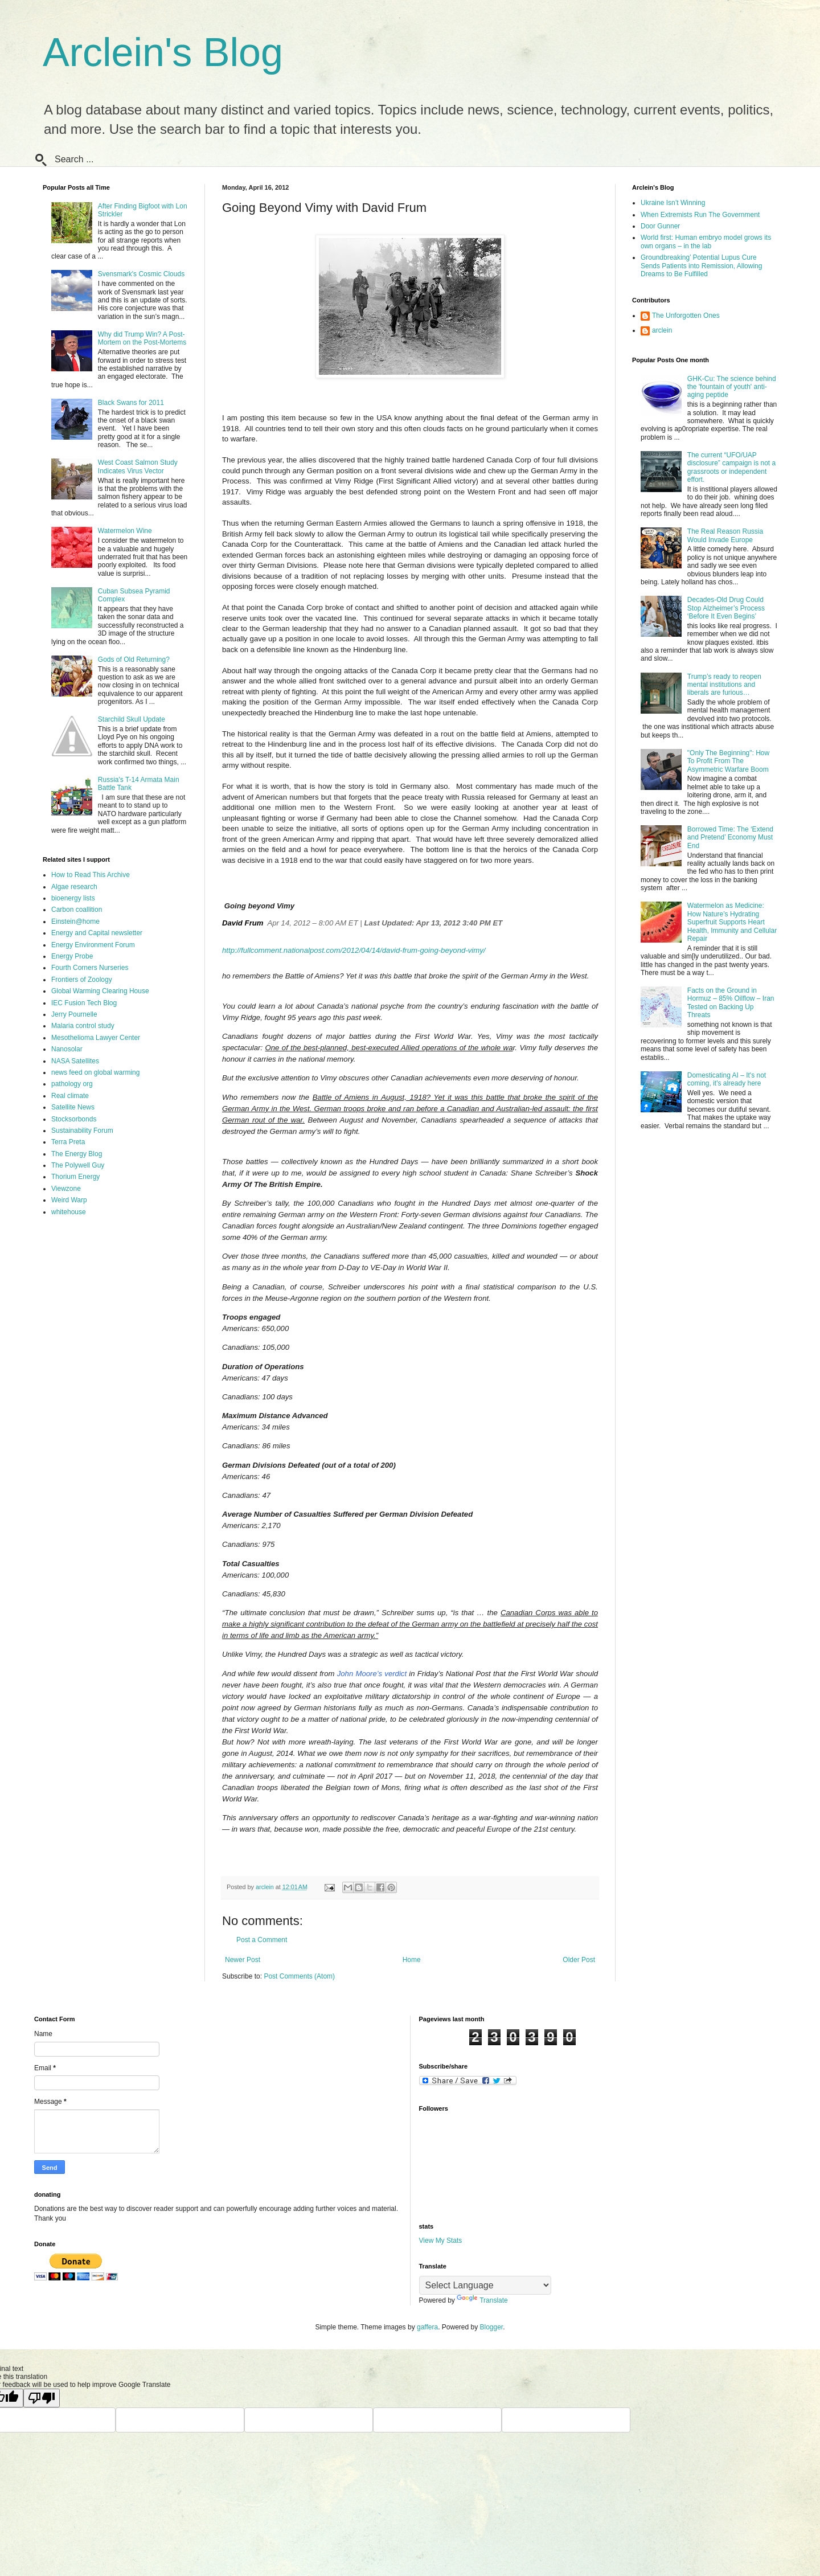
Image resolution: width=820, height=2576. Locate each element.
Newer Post (242, 1960)
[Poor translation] (41, 2398)
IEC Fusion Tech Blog (84, 1003)
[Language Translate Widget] (485, 2285)
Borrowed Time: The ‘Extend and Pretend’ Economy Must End (730, 837)
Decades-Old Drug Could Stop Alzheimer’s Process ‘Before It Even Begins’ (726, 608)
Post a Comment (261, 1940)
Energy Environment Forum (93, 945)
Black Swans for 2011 (131, 403)
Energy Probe (72, 956)
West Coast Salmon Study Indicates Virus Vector (138, 466)
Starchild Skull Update (131, 719)
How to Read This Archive (90, 875)
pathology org (72, 1084)
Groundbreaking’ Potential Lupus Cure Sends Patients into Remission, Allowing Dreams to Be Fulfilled (701, 265)
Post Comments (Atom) (299, 1976)
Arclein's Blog (163, 52)
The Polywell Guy (77, 1165)
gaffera (427, 2327)
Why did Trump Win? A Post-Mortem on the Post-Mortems (142, 338)
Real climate (70, 1096)
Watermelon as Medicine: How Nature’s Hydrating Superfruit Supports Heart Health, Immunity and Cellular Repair (732, 922)
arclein (662, 330)
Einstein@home (75, 921)
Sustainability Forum (82, 1131)
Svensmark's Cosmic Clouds (141, 274)
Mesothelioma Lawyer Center (95, 1038)
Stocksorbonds (73, 1119)
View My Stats (440, 2241)
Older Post (579, 1960)
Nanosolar (67, 1049)
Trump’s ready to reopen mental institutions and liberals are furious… (724, 685)
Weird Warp (69, 1200)
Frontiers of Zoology (81, 980)
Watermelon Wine (125, 531)
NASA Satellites (75, 1061)
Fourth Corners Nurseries (89, 968)
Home (412, 1960)
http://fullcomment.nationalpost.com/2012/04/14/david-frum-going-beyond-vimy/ (354, 950)
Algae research (74, 887)
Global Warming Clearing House (100, 991)
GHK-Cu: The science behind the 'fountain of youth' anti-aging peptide (731, 387)
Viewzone (66, 1189)
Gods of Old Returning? (134, 660)
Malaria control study (82, 1026)
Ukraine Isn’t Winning (673, 203)
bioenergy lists (73, 898)
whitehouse (68, 1212)
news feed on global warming (95, 1072)
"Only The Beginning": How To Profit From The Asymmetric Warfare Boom (728, 761)
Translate (482, 2300)
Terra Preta (68, 1142)
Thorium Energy (75, 1177)
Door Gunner (660, 226)
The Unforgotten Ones (686, 316)
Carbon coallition (76, 910)
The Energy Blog (76, 1154)
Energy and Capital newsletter (96, 933)
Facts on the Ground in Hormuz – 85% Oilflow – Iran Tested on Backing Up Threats (730, 1002)
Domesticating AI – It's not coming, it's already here (726, 1079)
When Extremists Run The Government (700, 215)
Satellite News (73, 1107)
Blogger (491, 2327)
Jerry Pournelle (74, 1014)
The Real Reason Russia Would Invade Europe (725, 535)
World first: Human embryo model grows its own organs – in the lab (706, 241)
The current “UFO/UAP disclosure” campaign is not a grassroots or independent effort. (731, 467)
